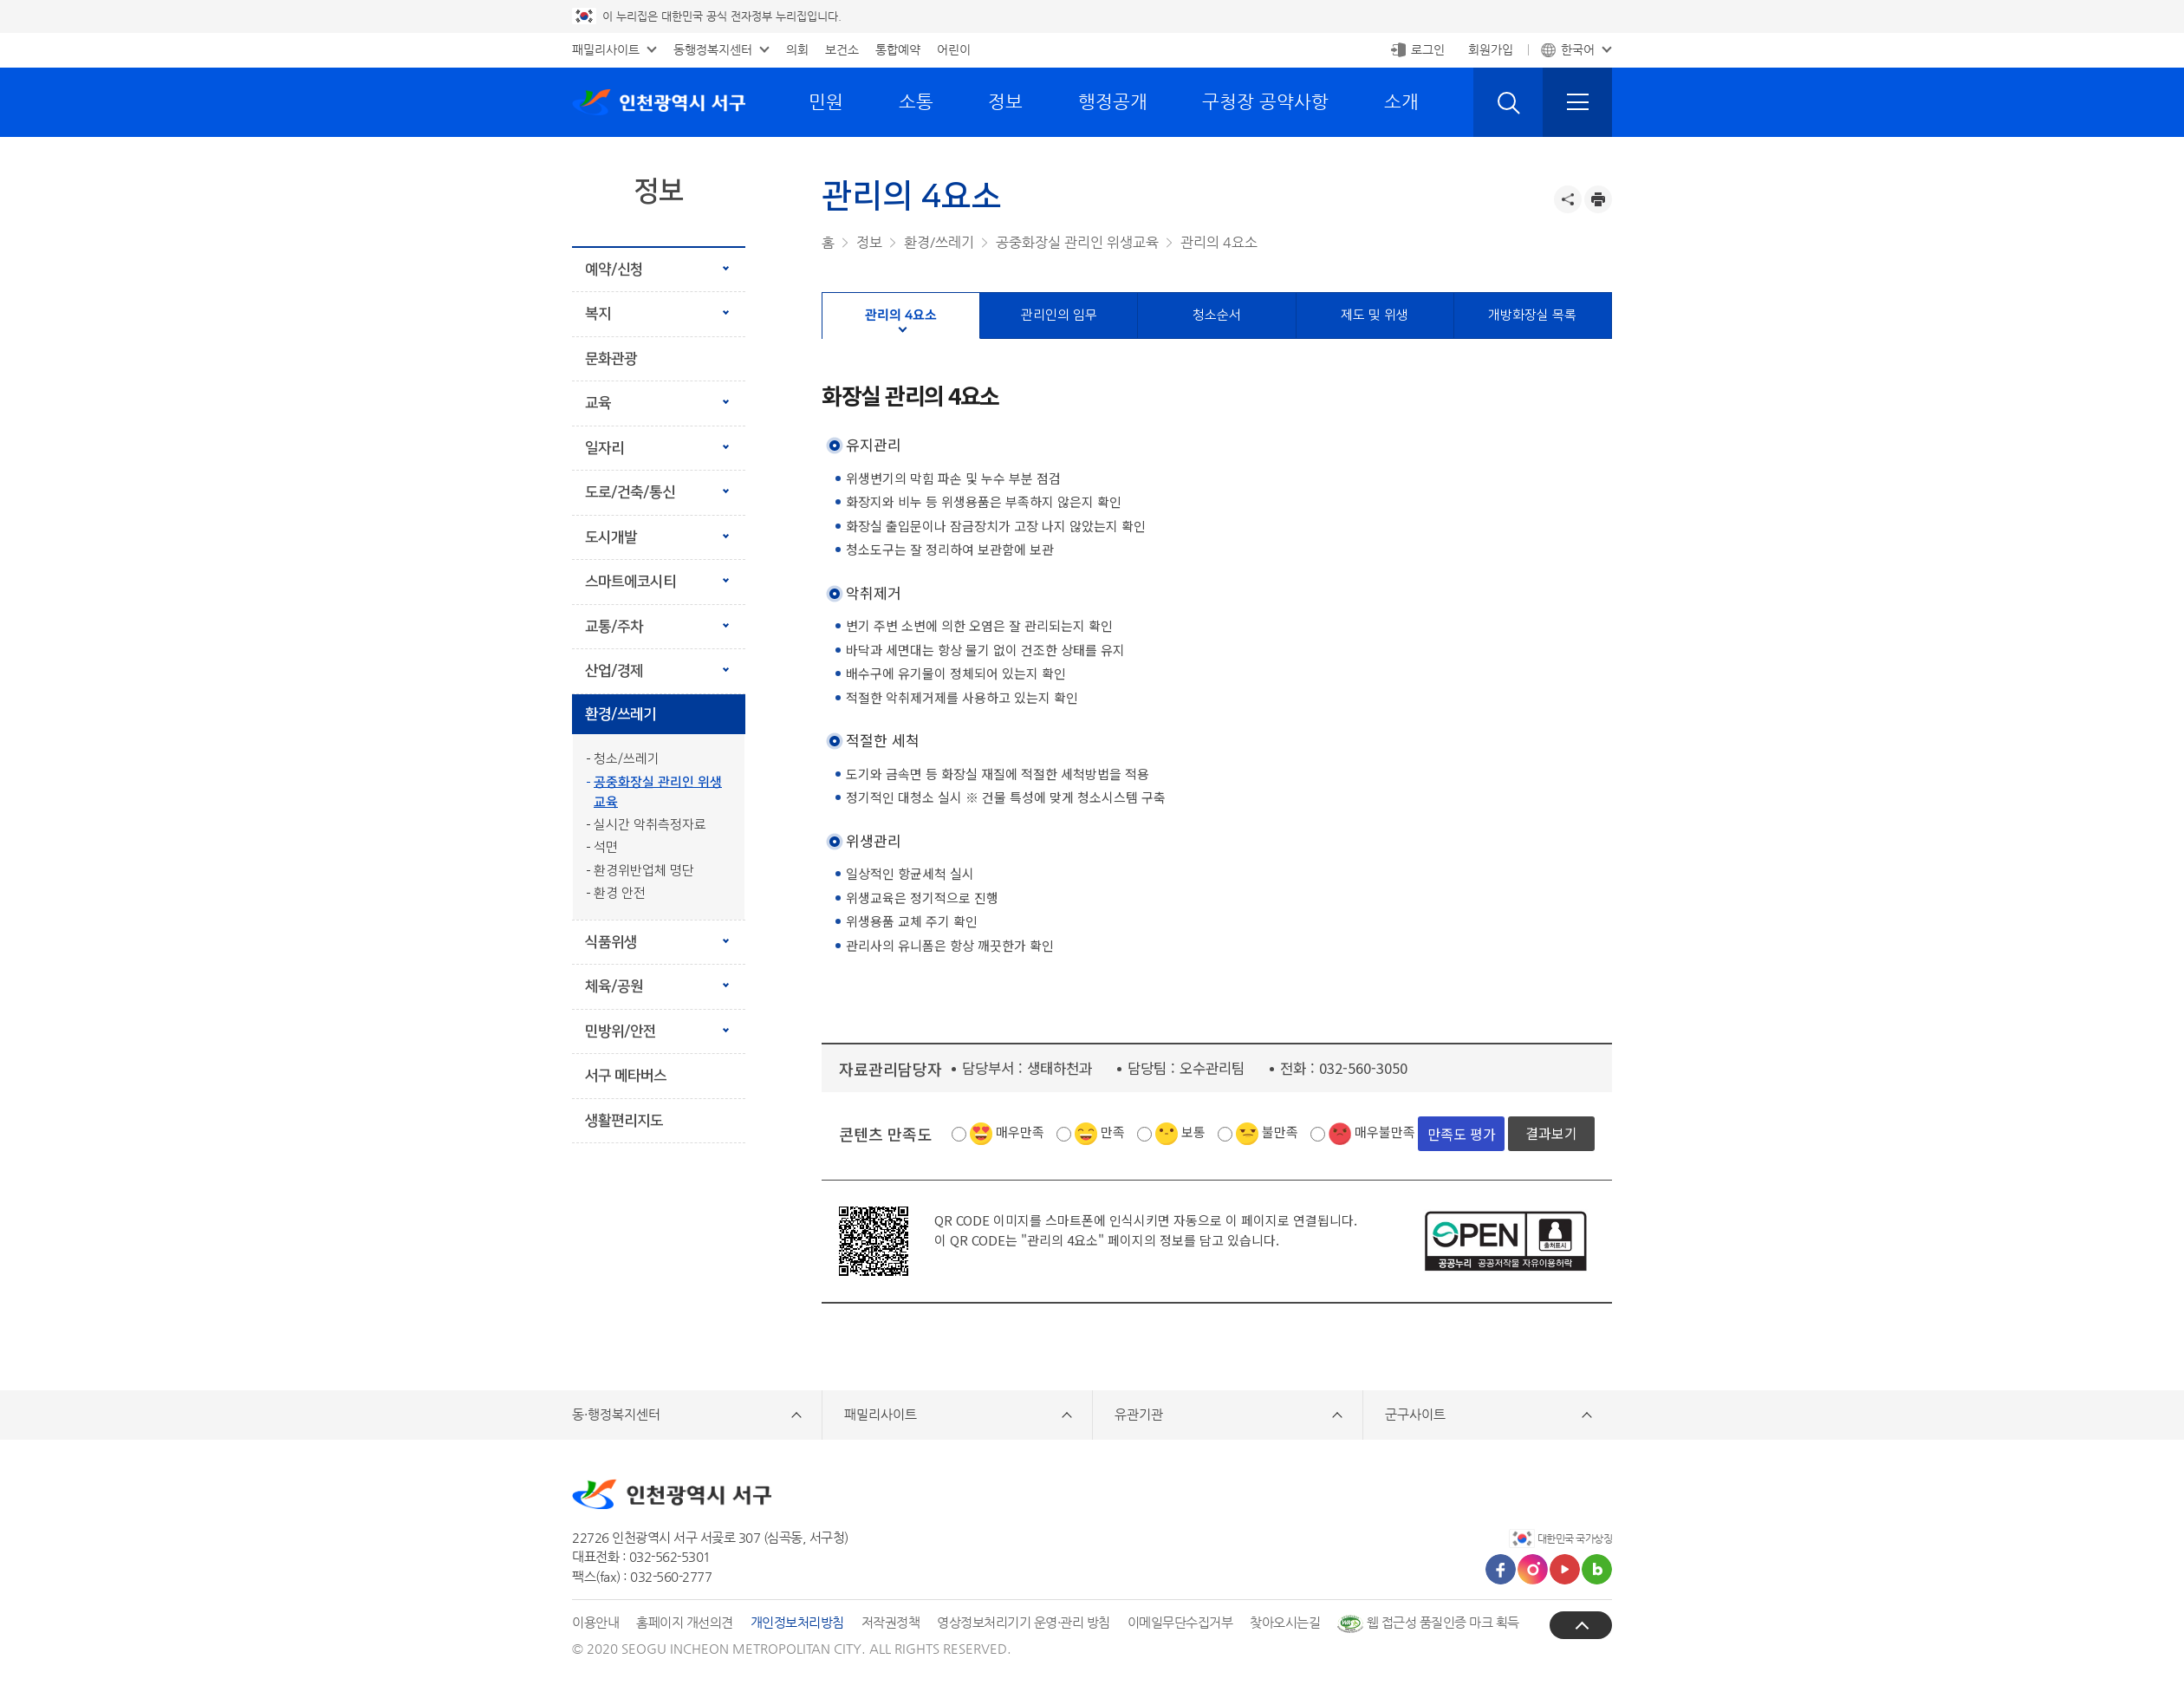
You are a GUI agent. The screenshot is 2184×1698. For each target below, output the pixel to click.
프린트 (1598, 199)
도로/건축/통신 (630, 492)
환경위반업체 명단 (644, 870)
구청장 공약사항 (1265, 101)
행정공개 (1112, 101)
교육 (598, 403)
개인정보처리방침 (797, 1622)
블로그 (1597, 1569)
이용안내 (595, 1622)
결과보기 (1551, 1132)
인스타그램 (1533, 1569)
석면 (606, 847)
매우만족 (1020, 1131)
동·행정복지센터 (616, 1414)
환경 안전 (620, 893)
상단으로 (1581, 1625)
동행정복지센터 (712, 49)
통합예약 (897, 49)
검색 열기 (1508, 102)
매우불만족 (1385, 1131)
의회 (797, 49)
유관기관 (1139, 1414)
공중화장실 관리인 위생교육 (658, 792)
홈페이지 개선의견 (684, 1622)
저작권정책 (890, 1622)
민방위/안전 (620, 1031)
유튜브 (1565, 1569)
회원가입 (1490, 49)
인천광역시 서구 (658, 102)
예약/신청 (614, 269)
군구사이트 (1415, 1414)
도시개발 (611, 537)
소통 (916, 101)
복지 (598, 314)
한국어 (1578, 49)
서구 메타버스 (625, 1075)
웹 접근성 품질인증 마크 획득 (1428, 1622)
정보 (1005, 101)
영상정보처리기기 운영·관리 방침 (1023, 1622)
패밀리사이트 (606, 49)
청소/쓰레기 (627, 758)
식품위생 (611, 942)
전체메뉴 (1577, 102)
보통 (1193, 1131)
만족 (1113, 1131)
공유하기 (1568, 199)
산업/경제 (614, 671)
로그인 (1428, 49)
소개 (1401, 101)
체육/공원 (614, 986)
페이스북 (1500, 1569)
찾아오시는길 (1285, 1622)
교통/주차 (614, 626)
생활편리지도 (624, 1121)
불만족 (1280, 1131)
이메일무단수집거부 (1180, 1622)
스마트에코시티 (630, 581)
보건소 (842, 49)
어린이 (954, 49)
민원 (826, 101)
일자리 (604, 448)
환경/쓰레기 (620, 714)
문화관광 (611, 359)
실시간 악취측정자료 (650, 824)
